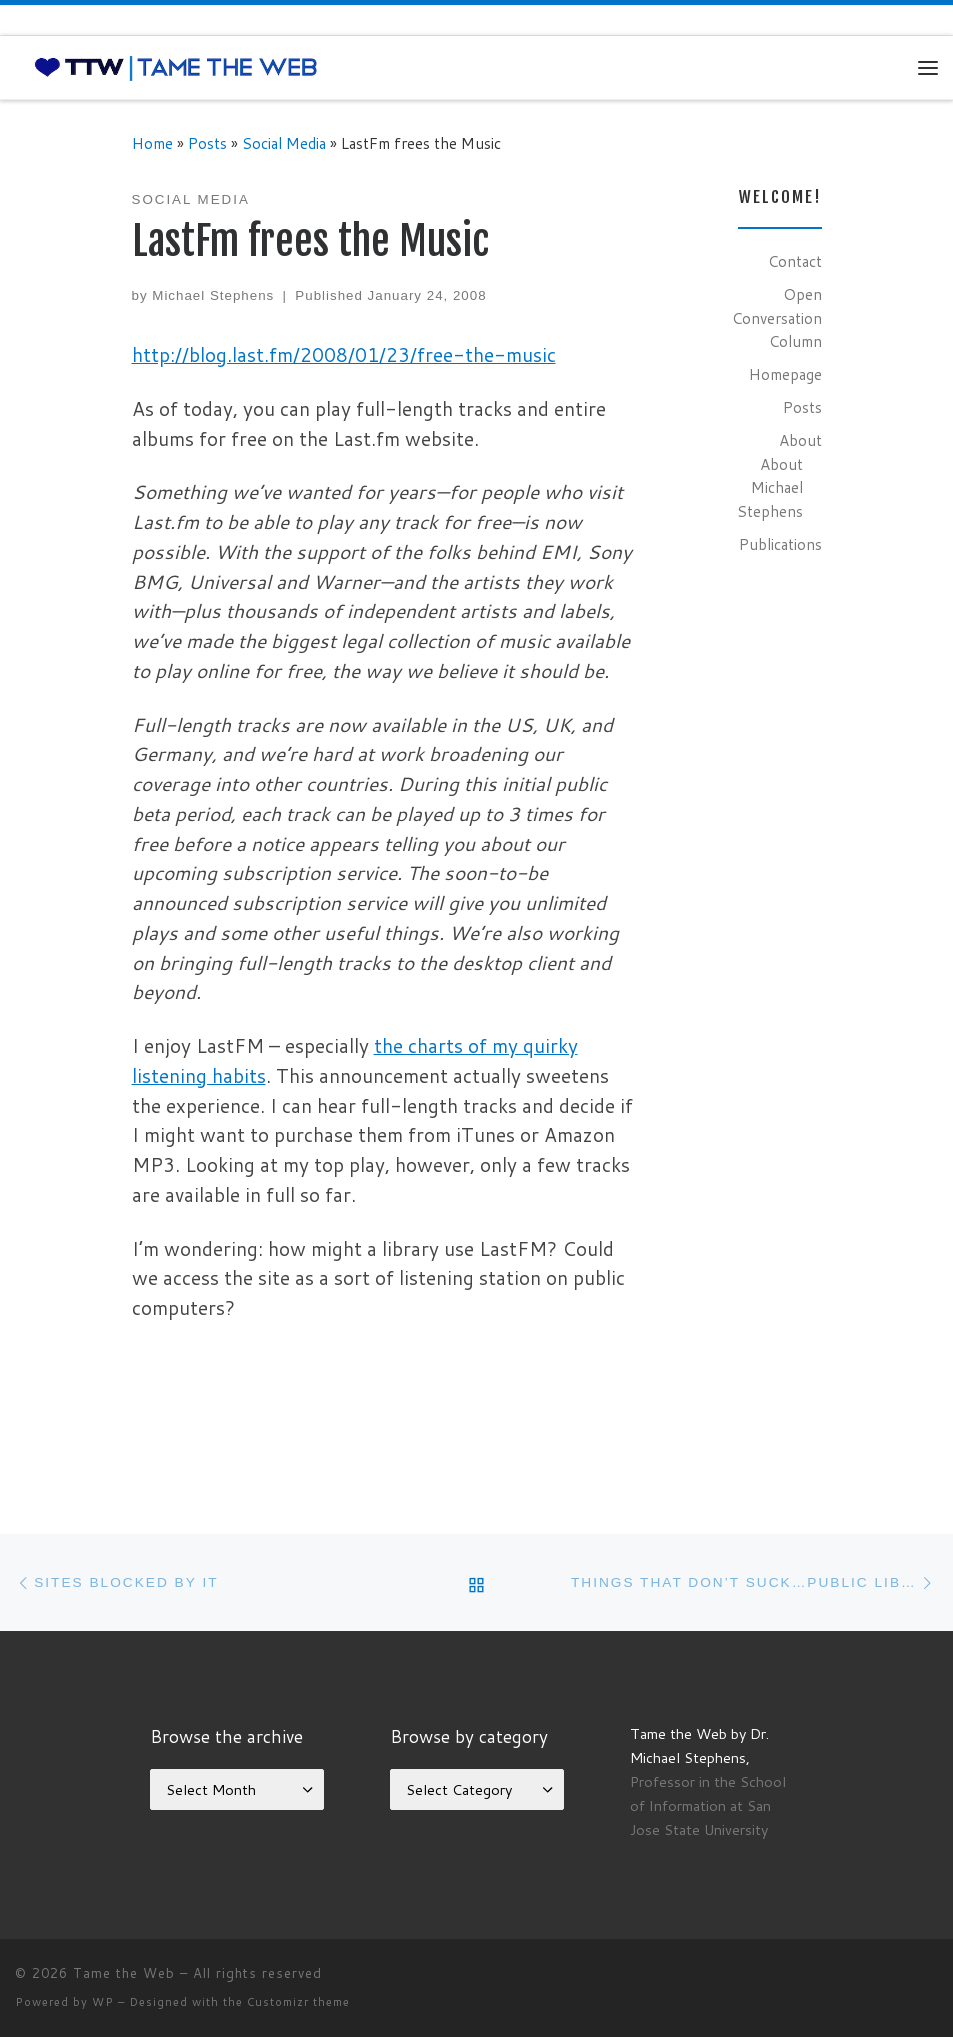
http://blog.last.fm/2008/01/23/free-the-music (344, 354)
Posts (207, 143)
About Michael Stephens (770, 487)
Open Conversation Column (777, 317)
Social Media (284, 143)
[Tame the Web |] (176, 67)
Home (152, 143)
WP (103, 2002)
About (800, 440)
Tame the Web (124, 1973)
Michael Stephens (213, 295)
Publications (780, 544)
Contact (795, 261)
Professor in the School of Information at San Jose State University (708, 1805)
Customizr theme (298, 2002)
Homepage (785, 374)
